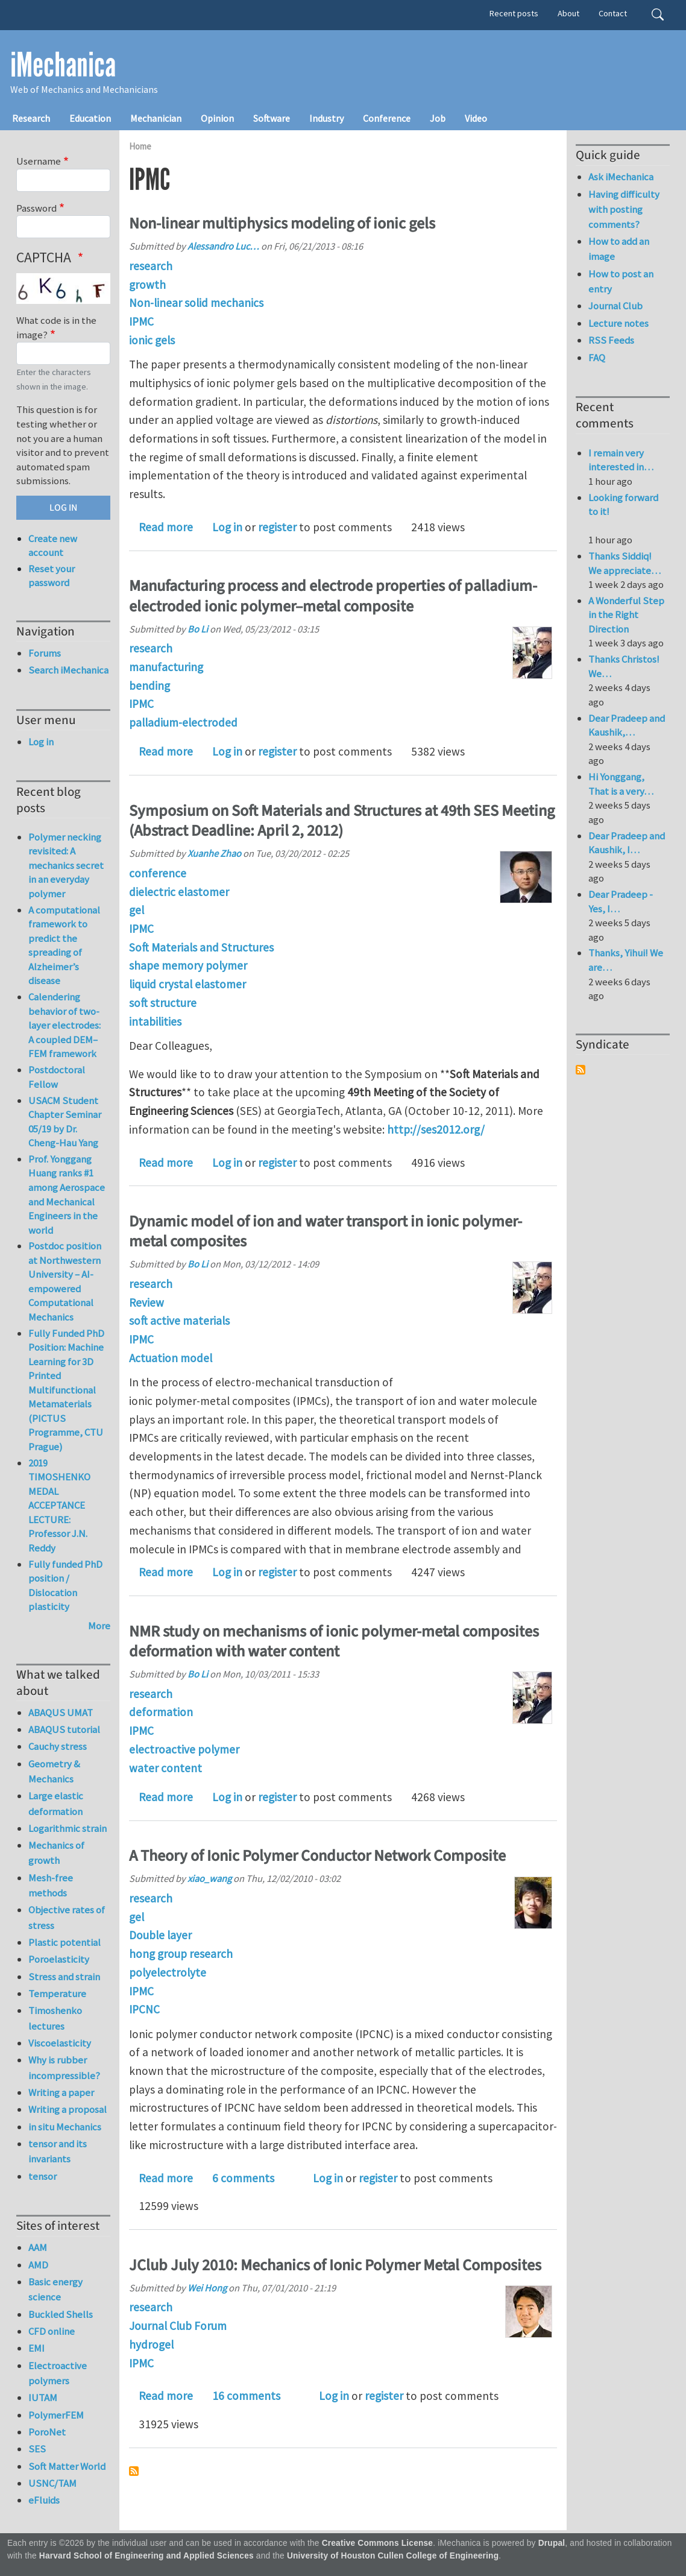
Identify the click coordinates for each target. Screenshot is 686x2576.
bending (149, 685)
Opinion (217, 118)
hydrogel (151, 2344)
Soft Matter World (66, 2466)
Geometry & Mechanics (54, 1771)
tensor (42, 2176)
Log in (227, 527)
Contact (613, 13)
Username (38, 161)
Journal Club (615, 305)
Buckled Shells (60, 2314)
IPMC (141, 321)
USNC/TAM (52, 2483)
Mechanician (155, 118)
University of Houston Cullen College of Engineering (393, 2555)
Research (31, 118)
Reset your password (51, 576)
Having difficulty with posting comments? (623, 209)
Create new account (52, 546)
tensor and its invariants (57, 2151)
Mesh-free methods (50, 1885)
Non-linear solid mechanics (196, 302)
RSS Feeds (611, 340)
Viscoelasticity (59, 2043)
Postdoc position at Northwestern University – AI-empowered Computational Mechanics (64, 1281)
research (150, 266)
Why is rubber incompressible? (64, 2067)
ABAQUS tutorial (64, 1729)
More (99, 1625)
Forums (44, 653)
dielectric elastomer (179, 892)
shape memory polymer (188, 965)
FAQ (596, 357)
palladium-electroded (183, 722)
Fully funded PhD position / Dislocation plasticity (65, 1586)
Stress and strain (64, 1976)
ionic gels (152, 340)
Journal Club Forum (178, 2326)
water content (165, 1768)
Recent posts (513, 13)
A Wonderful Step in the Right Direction (626, 615)
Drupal (551, 2543)
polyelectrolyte (167, 1972)
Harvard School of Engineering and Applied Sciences (146, 2555)
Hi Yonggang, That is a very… (620, 784)
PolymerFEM (56, 2415)
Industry (326, 118)
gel (136, 910)
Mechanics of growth (56, 1853)
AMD (38, 2264)
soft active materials (179, 1320)
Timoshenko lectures (55, 2018)
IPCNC (144, 2009)
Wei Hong (207, 2288)
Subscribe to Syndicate (580, 1070)
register (277, 527)
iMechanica (63, 65)
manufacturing (166, 667)
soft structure (163, 1003)
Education (90, 118)
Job (437, 118)
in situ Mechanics (64, 2126)
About (568, 13)
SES (37, 2448)
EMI (36, 2348)
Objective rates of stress (66, 1917)
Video (476, 118)
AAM (37, 2247)
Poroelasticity (58, 1959)
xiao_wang (209, 1878)
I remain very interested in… (620, 460)
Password (36, 208)
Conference (387, 118)
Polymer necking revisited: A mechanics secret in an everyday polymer (66, 865)
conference (157, 873)
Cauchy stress (57, 1746)
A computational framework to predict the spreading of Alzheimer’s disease (64, 945)
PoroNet (47, 2432)
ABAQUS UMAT (60, 1712)
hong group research (181, 1953)
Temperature (57, 1993)
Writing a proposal (67, 2109)
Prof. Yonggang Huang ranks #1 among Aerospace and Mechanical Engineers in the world (66, 1194)
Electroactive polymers (57, 2373)
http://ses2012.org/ (436, 1129)
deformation (161, 1712)
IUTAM (42, 2397)
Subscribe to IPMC (134, 2471)
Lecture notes (618, 323)
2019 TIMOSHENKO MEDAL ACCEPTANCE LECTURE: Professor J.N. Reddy (59, 1505)
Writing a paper (61, 2092)
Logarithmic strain (67, 1828)
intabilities (155, 1021)
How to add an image (618, 249)
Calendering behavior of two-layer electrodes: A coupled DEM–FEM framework (64, 1025)
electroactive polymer (184, 1749)
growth (147, 284)
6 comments (243, 2178)
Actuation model (170, 1358)
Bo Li (197, 629)
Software (271, 118)
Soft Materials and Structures (201, 947)
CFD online (51, 2331)
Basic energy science (55, 2289)
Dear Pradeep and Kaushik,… (626, 725)
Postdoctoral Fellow (56, 1077)
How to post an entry (620, 281)
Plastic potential (64, 1942)
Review (146, 1302)
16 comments (246, 2395)
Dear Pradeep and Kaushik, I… (626, 843)
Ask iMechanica (620, 176)
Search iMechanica (68, 670)
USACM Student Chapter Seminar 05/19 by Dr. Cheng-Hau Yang (64, 1122)
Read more (166, 527)
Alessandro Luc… (223, 246)
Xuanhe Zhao (214, 853)
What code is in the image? (56, 327)
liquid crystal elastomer (187, 984)
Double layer (160, 1935)
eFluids (44, 2500)
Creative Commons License (377, 2543)
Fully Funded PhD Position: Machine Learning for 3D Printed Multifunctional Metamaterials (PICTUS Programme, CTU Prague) (66, 1390)
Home (140, 146)
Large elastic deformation (55, 1803)
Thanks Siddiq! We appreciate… (624, 563)
